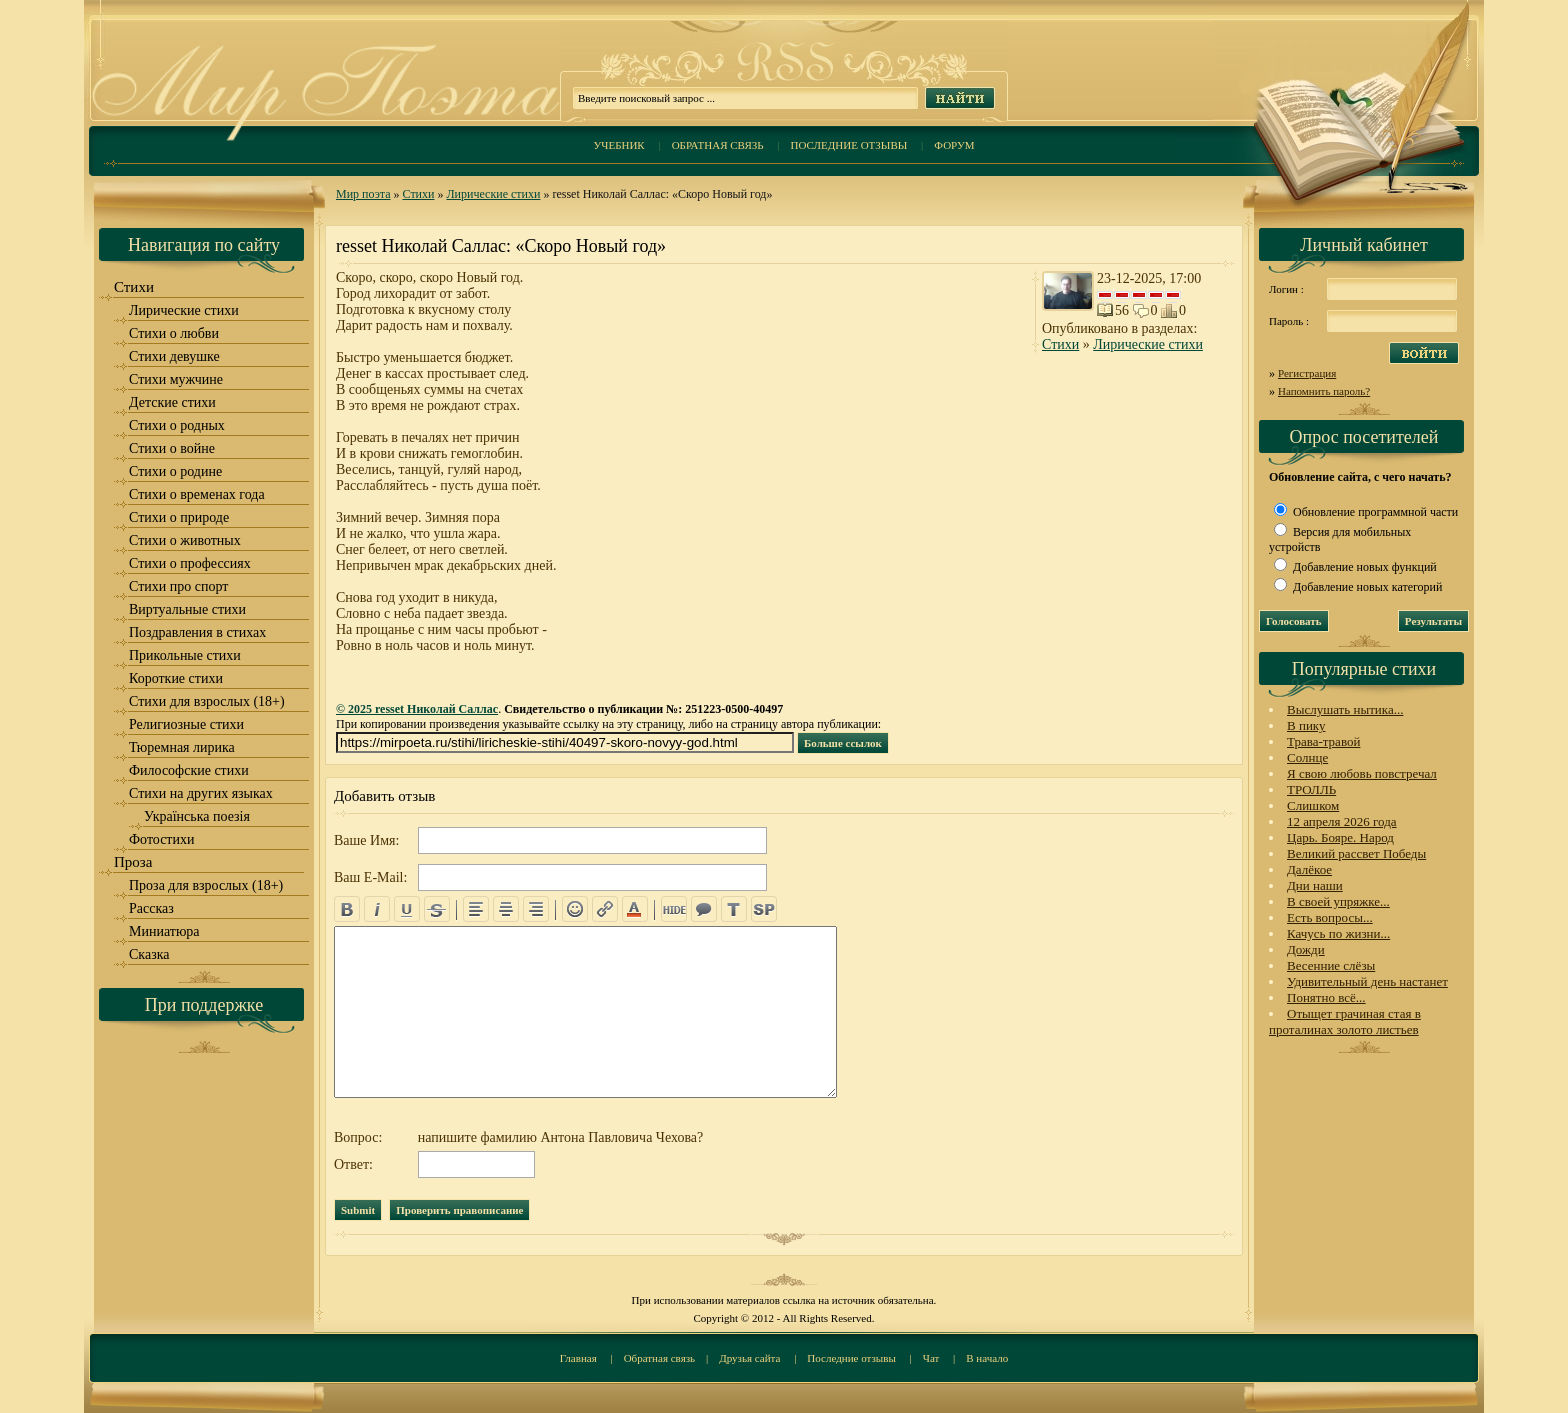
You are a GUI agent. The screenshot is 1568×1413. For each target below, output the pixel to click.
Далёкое (1309, 869)
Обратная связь (718, 145)
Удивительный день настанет (1367, 981)
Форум (954, 145)
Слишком (1313, 805)
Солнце (1307, 757)
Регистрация (1307, 373)
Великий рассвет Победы (1356, 853)
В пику (1306, 725)
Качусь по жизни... (1338, 933)
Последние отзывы (849, 145)
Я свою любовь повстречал (1362, 773)
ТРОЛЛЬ (1311, 789)
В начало (987, 1358)
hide (674, 909)
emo (575, 909)
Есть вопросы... (1330, 917)
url (605, 909)
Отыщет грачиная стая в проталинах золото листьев (1345, 1021)
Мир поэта (363, 194)
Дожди (1306, 949)
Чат (931, 1358)
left (476, 909)
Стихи (419, 194)
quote (704, 909)
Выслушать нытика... (1345, 709)
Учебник (618, 145)
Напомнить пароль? (1324, 391)
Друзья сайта (749, 1358)
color (635, 909)
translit (734, 909)
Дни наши (1315, 885)
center (506, 909)
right (536, 909)
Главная (578, 1358)
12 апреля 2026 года (1342, 821)
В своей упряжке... (1338, 901)
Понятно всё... (1326, 997)
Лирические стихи (493, 194)
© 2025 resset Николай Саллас (417, 709)
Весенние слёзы (1331, 965)
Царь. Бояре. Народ (1340, 837)
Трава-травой (1323, 741)
